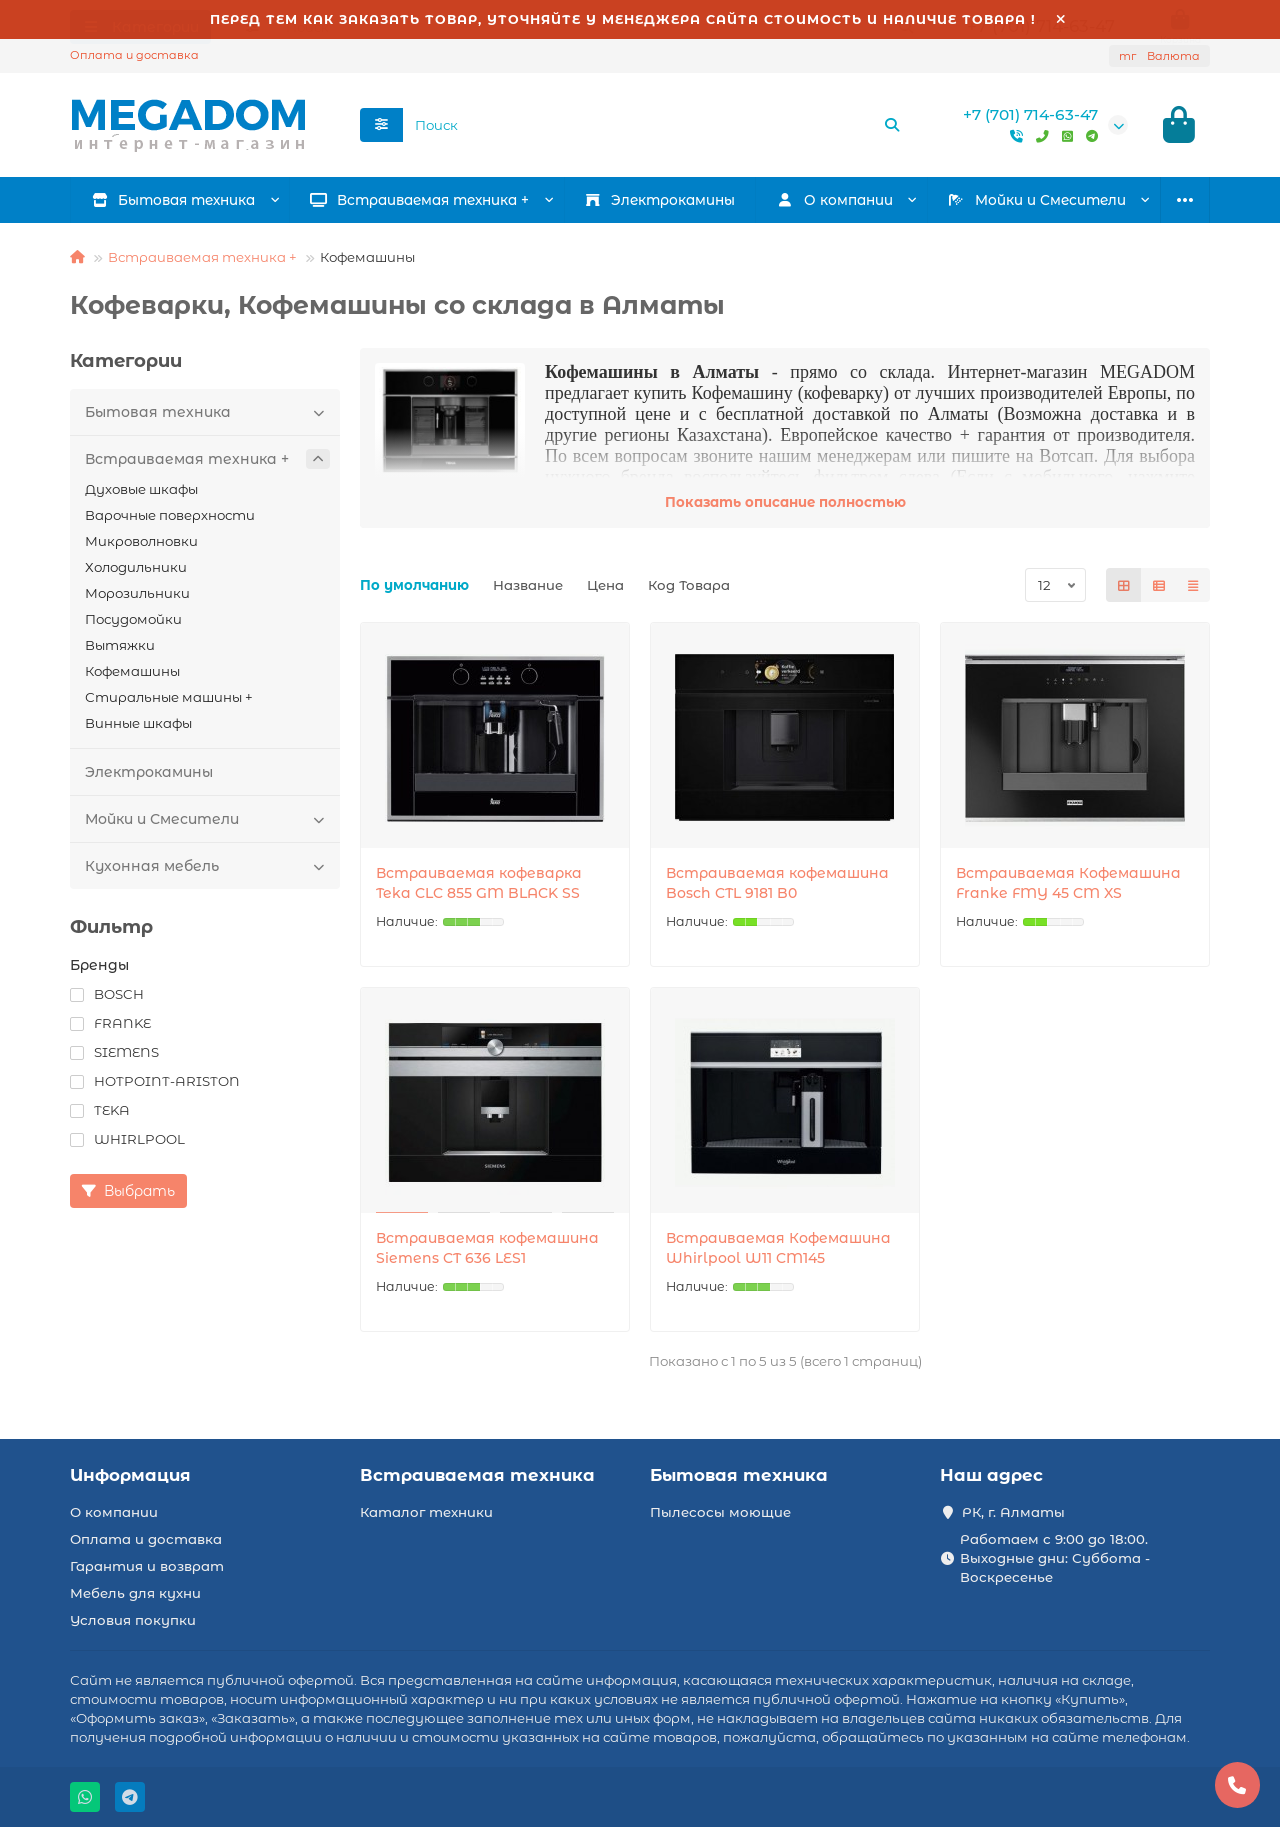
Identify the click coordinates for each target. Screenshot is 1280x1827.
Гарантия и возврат (147, 1566)
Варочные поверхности (170, 518)
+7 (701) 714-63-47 (1030, 116)
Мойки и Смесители (1037, 203)
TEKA (100, 1113)
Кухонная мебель (207, 869)
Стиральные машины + (169, 700)
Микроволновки (141, 544)
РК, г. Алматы (1013, 1512)
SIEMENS (114, 1055)
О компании (114, 1512)
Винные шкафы (138, 726)
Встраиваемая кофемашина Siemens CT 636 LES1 (487, 1251)
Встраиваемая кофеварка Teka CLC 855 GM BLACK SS (479, 886)
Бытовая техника (174, 203)
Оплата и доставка (134, 55)
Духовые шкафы (141, 492)
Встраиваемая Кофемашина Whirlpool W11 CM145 (778, 1251)
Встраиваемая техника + (420, 203)
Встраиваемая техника (477, 1475)
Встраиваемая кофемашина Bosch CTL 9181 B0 (777, 886)
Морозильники (137, 596)
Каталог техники (426, 1512)
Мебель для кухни (135, 1593)
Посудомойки (133, 622)
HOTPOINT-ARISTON (155, 1084)
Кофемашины (132, 674)
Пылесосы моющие (720, 1512)
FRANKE (110, 1026)
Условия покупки (133, 1620)
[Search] (658, 127)
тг (1159, 56)
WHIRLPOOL (127, 1142)
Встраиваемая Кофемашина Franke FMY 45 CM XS (1068, 886)
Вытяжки (120, 648)
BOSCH (107, 997)
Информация (130, 1475)
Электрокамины (660, 203)
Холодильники (136, 570)
